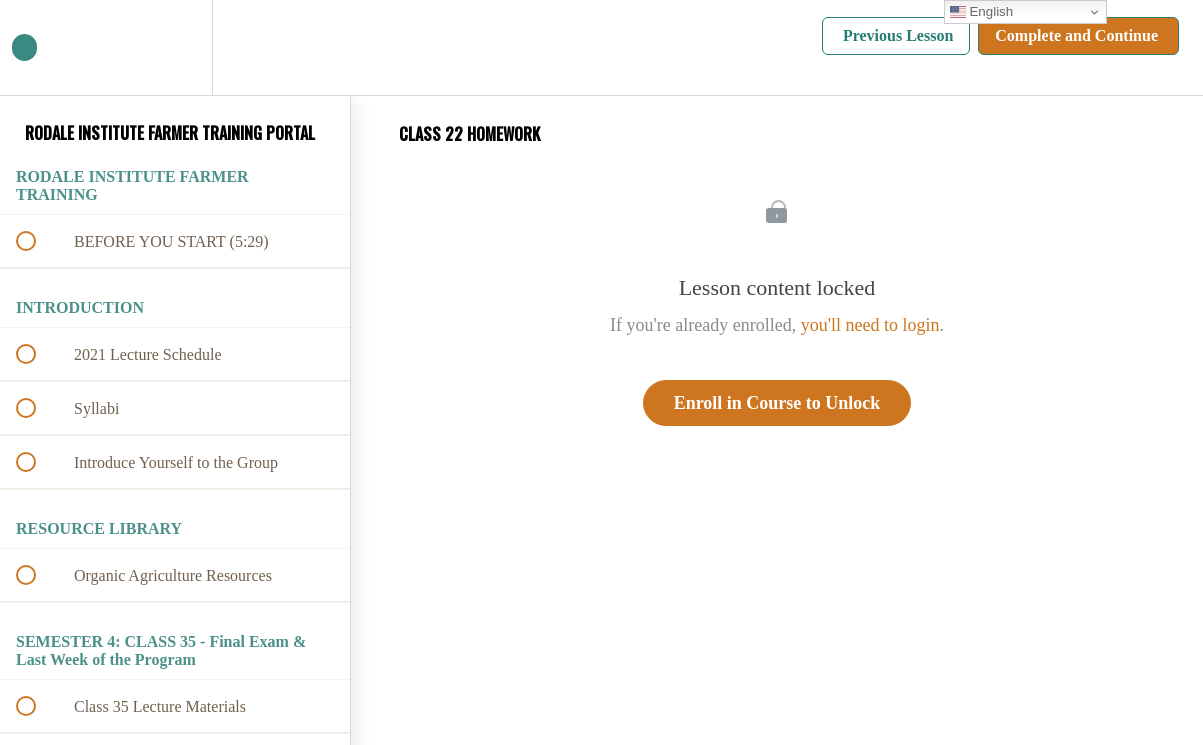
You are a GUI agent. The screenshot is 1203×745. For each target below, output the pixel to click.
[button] (37, 47)
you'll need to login (870, 325)
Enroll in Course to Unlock (777, 403)
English (981, 12)
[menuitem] (175, 47)
